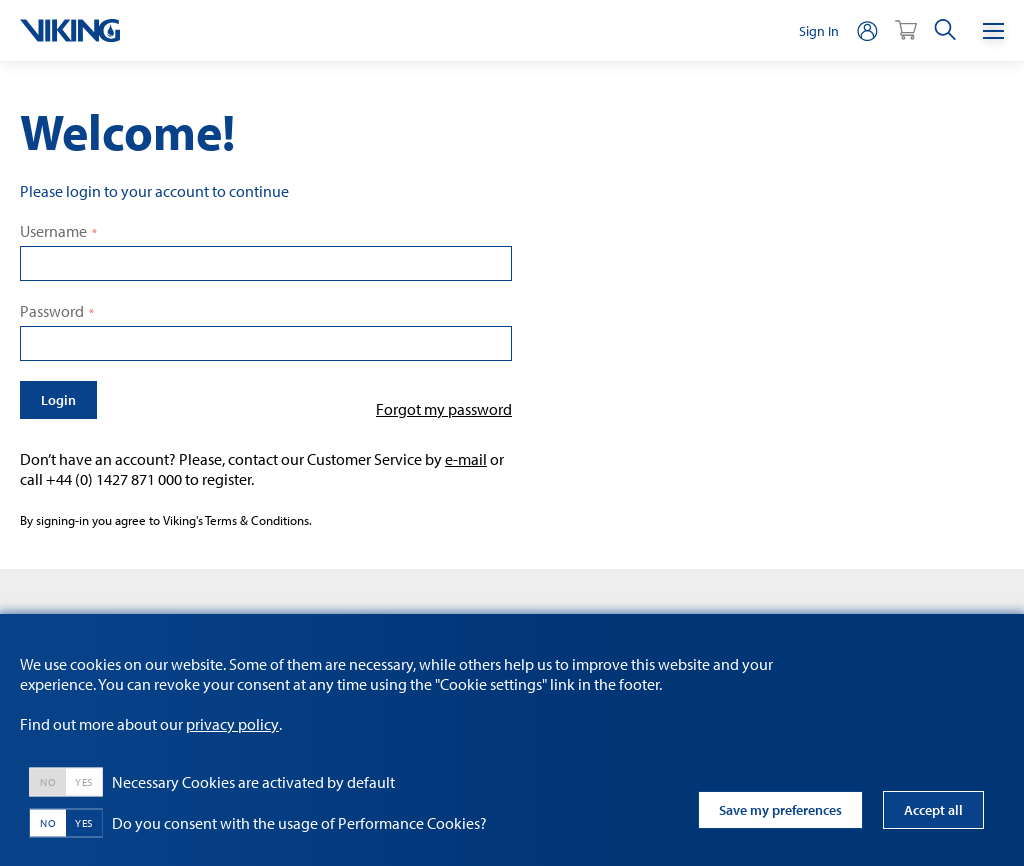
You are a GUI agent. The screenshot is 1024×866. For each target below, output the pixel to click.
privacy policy (232, 724)
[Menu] (993, 30)
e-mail (466, 459)
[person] (867, 30)
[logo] (70, 30)
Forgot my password (444, 409)
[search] (945, 30)
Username (53, 231)
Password (52, 311)
